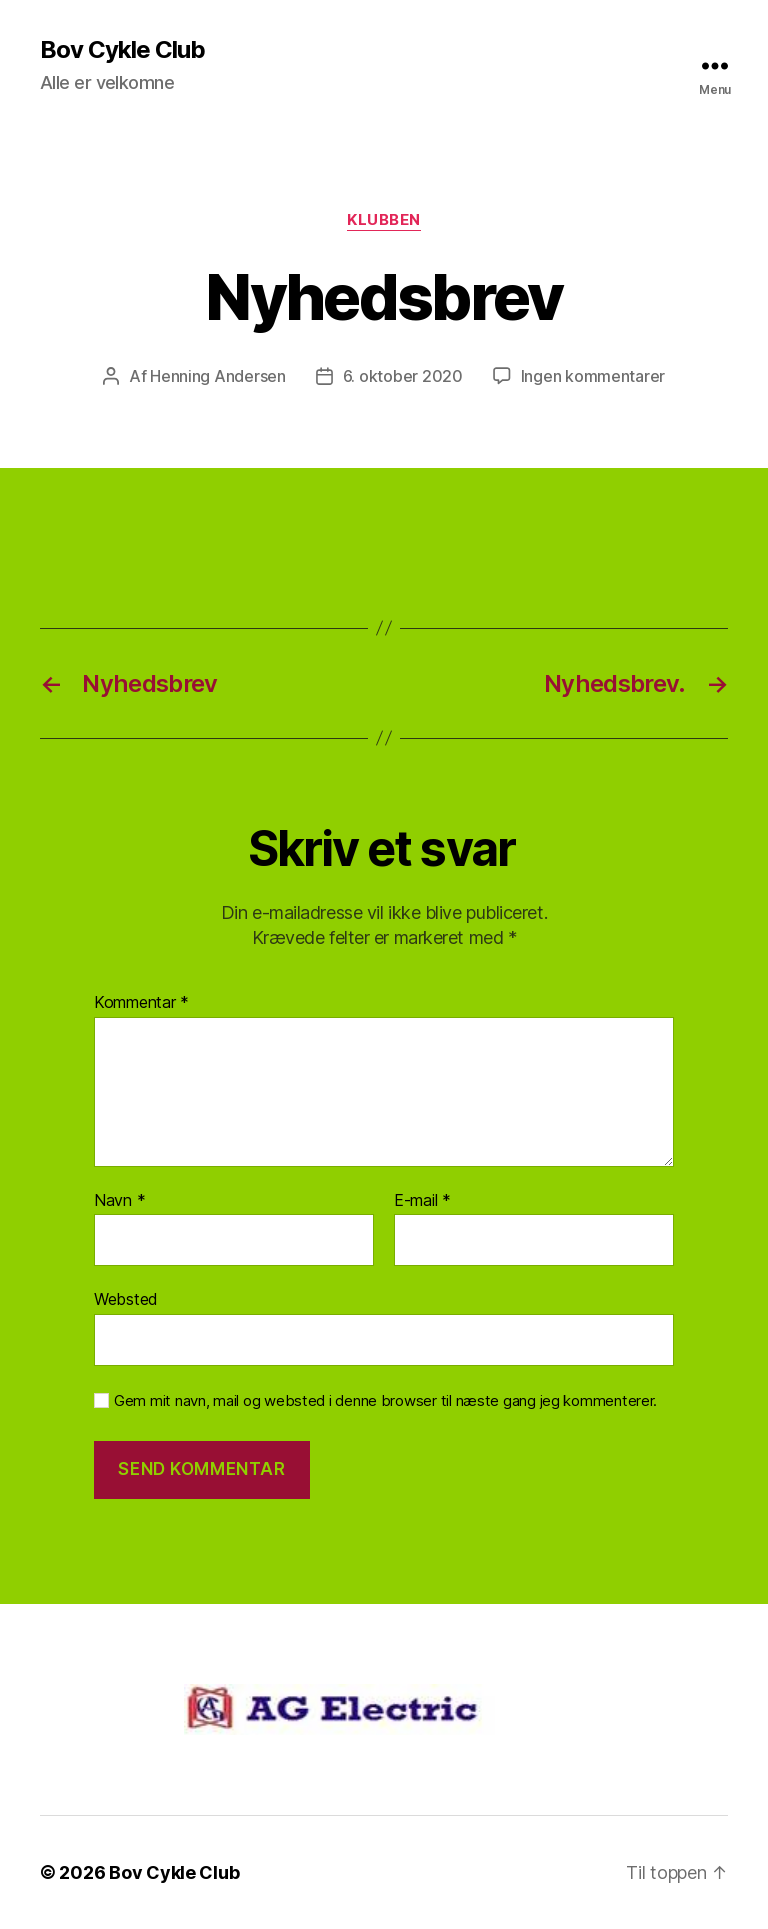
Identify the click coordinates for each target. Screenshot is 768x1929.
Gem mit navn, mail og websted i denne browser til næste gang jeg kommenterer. (385, 1401)
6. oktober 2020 (403, 376)
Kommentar (141, 1003)
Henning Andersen (218, 376)
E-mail (422, 1201)
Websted (126, 1299)
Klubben (384, 220)
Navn (119, 1201)
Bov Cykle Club (122, 50)
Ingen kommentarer (593, 376)
